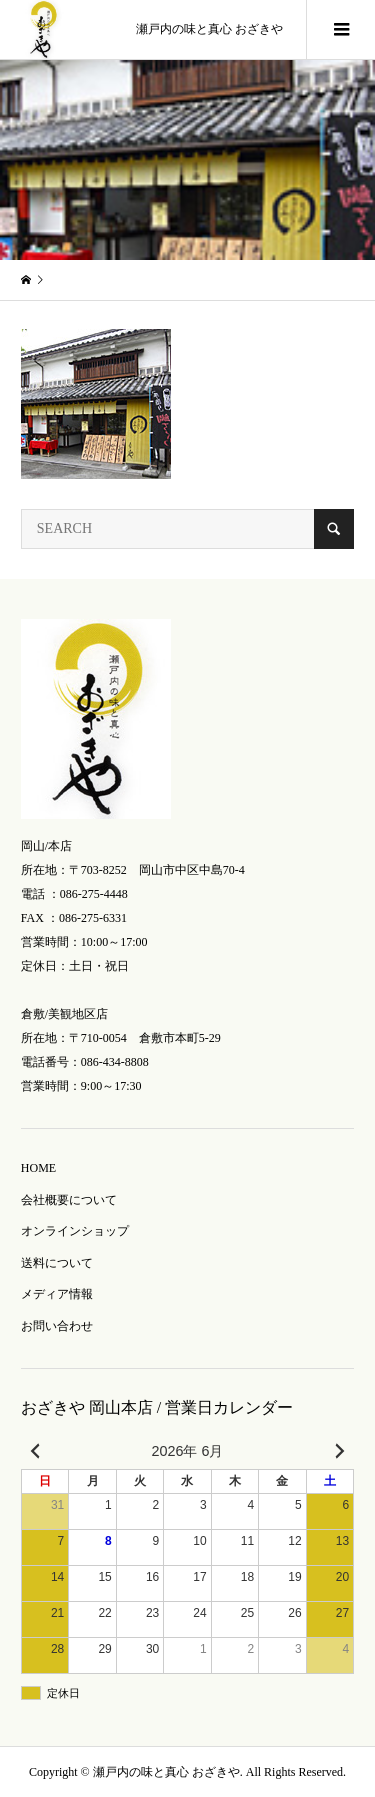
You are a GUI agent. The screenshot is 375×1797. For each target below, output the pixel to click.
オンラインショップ (75, 1231)
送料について (57, 1263)
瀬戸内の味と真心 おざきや (209, 29)
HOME (38, 1168)
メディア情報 (57, 1294)
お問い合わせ (57, 1326)
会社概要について (69, 1200)
